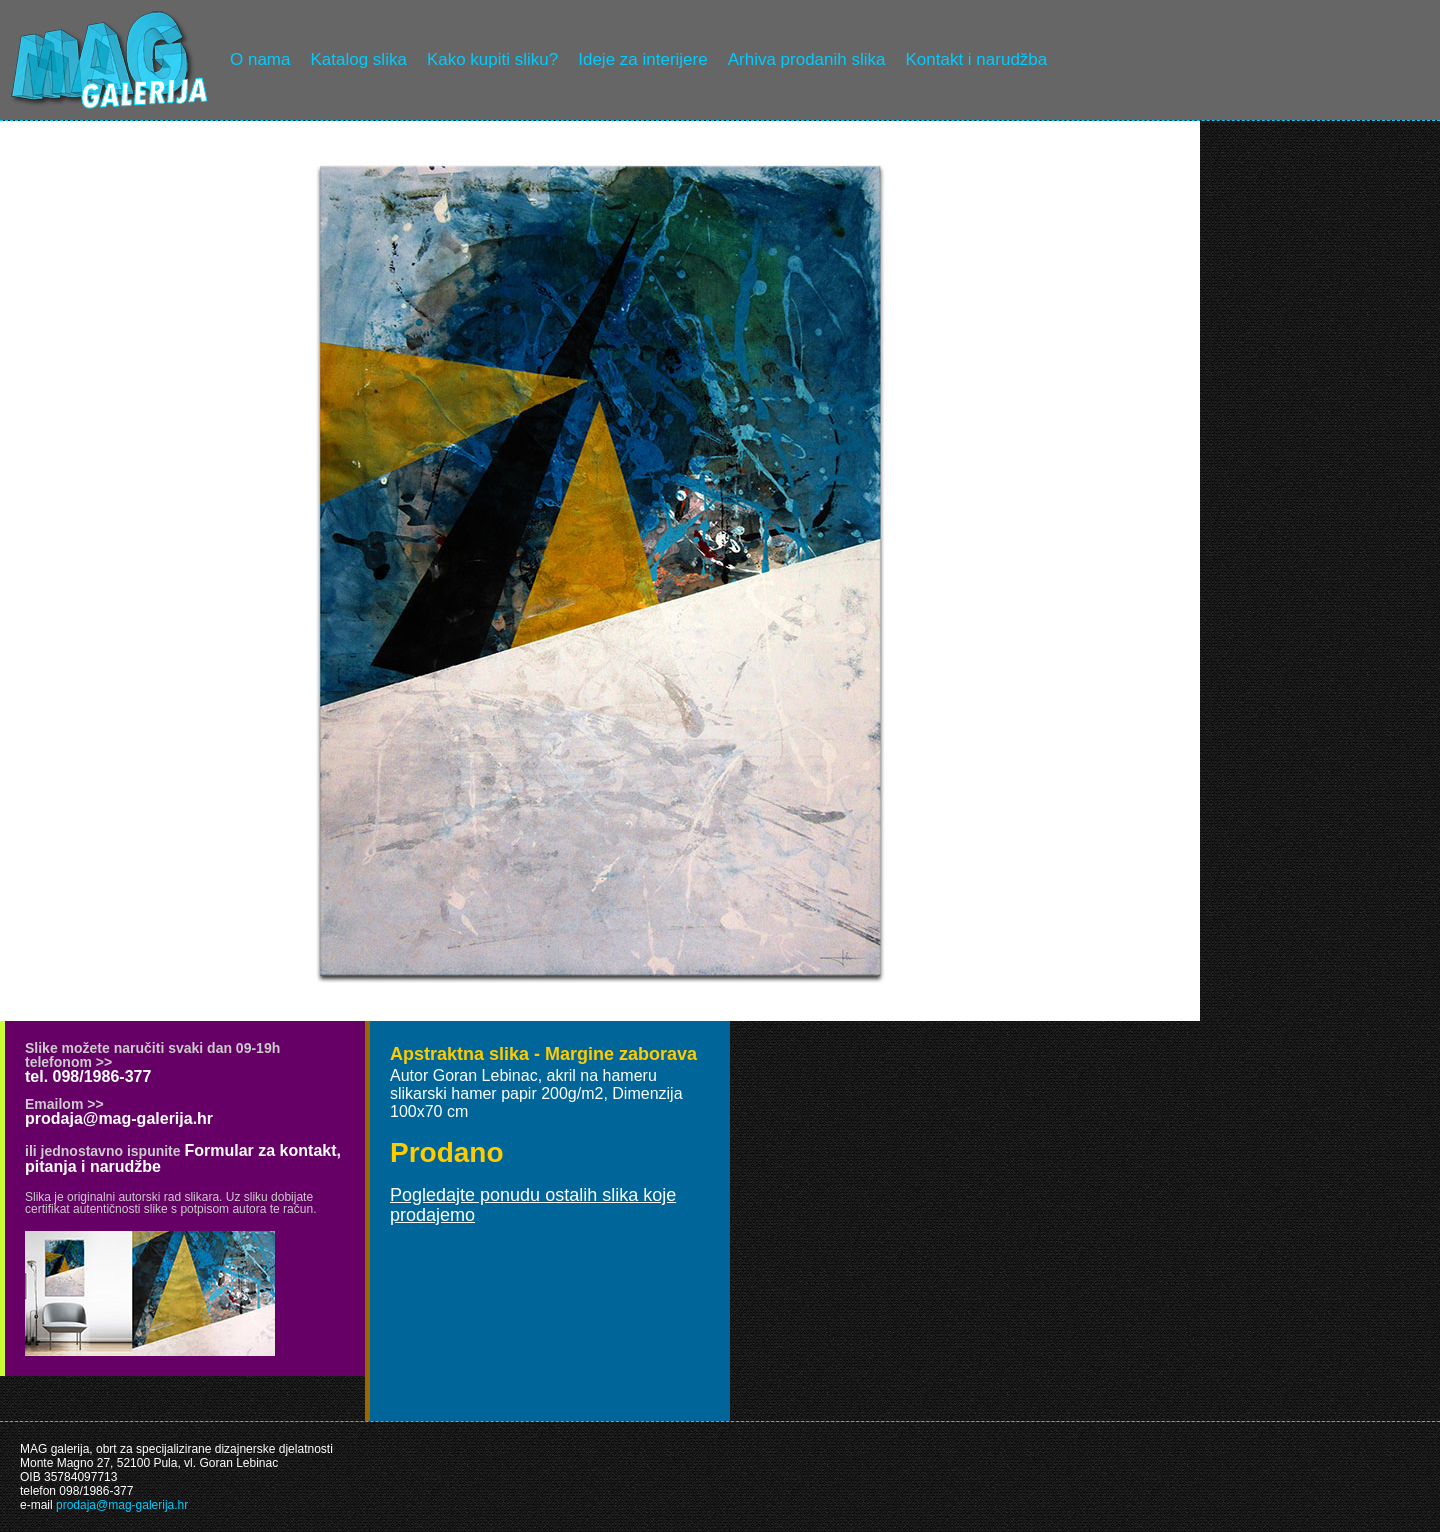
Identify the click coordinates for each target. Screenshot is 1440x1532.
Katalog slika (358, 59)
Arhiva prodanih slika (807, 59)
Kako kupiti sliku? (492, 59)
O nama (260, 59)
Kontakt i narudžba (977, 59)
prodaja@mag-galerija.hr (119, 1118)
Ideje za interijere (642, 59)
